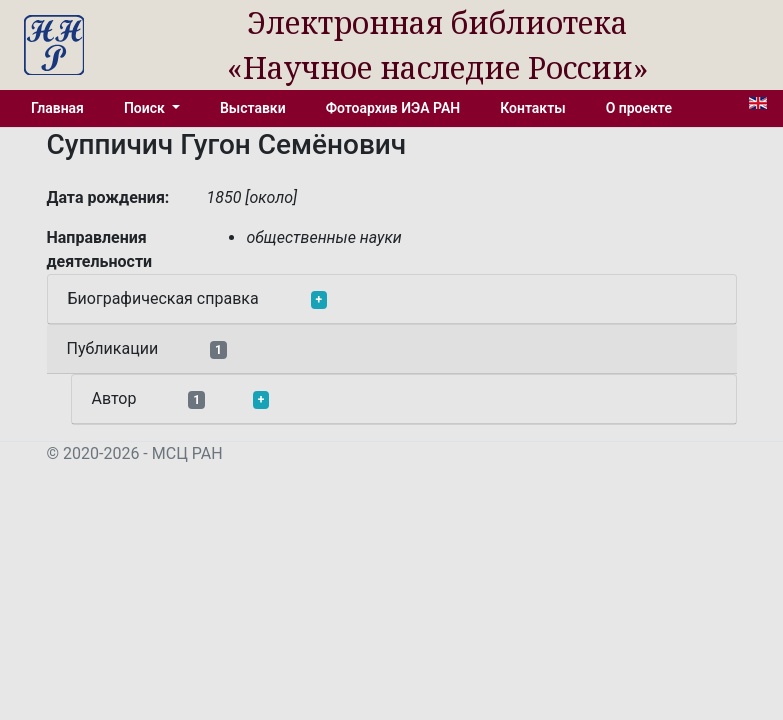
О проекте (639, 108)
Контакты (532, 108)
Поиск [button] (146, 108)
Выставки (253, 108)
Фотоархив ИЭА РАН (393, 108)
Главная (57, 108)
